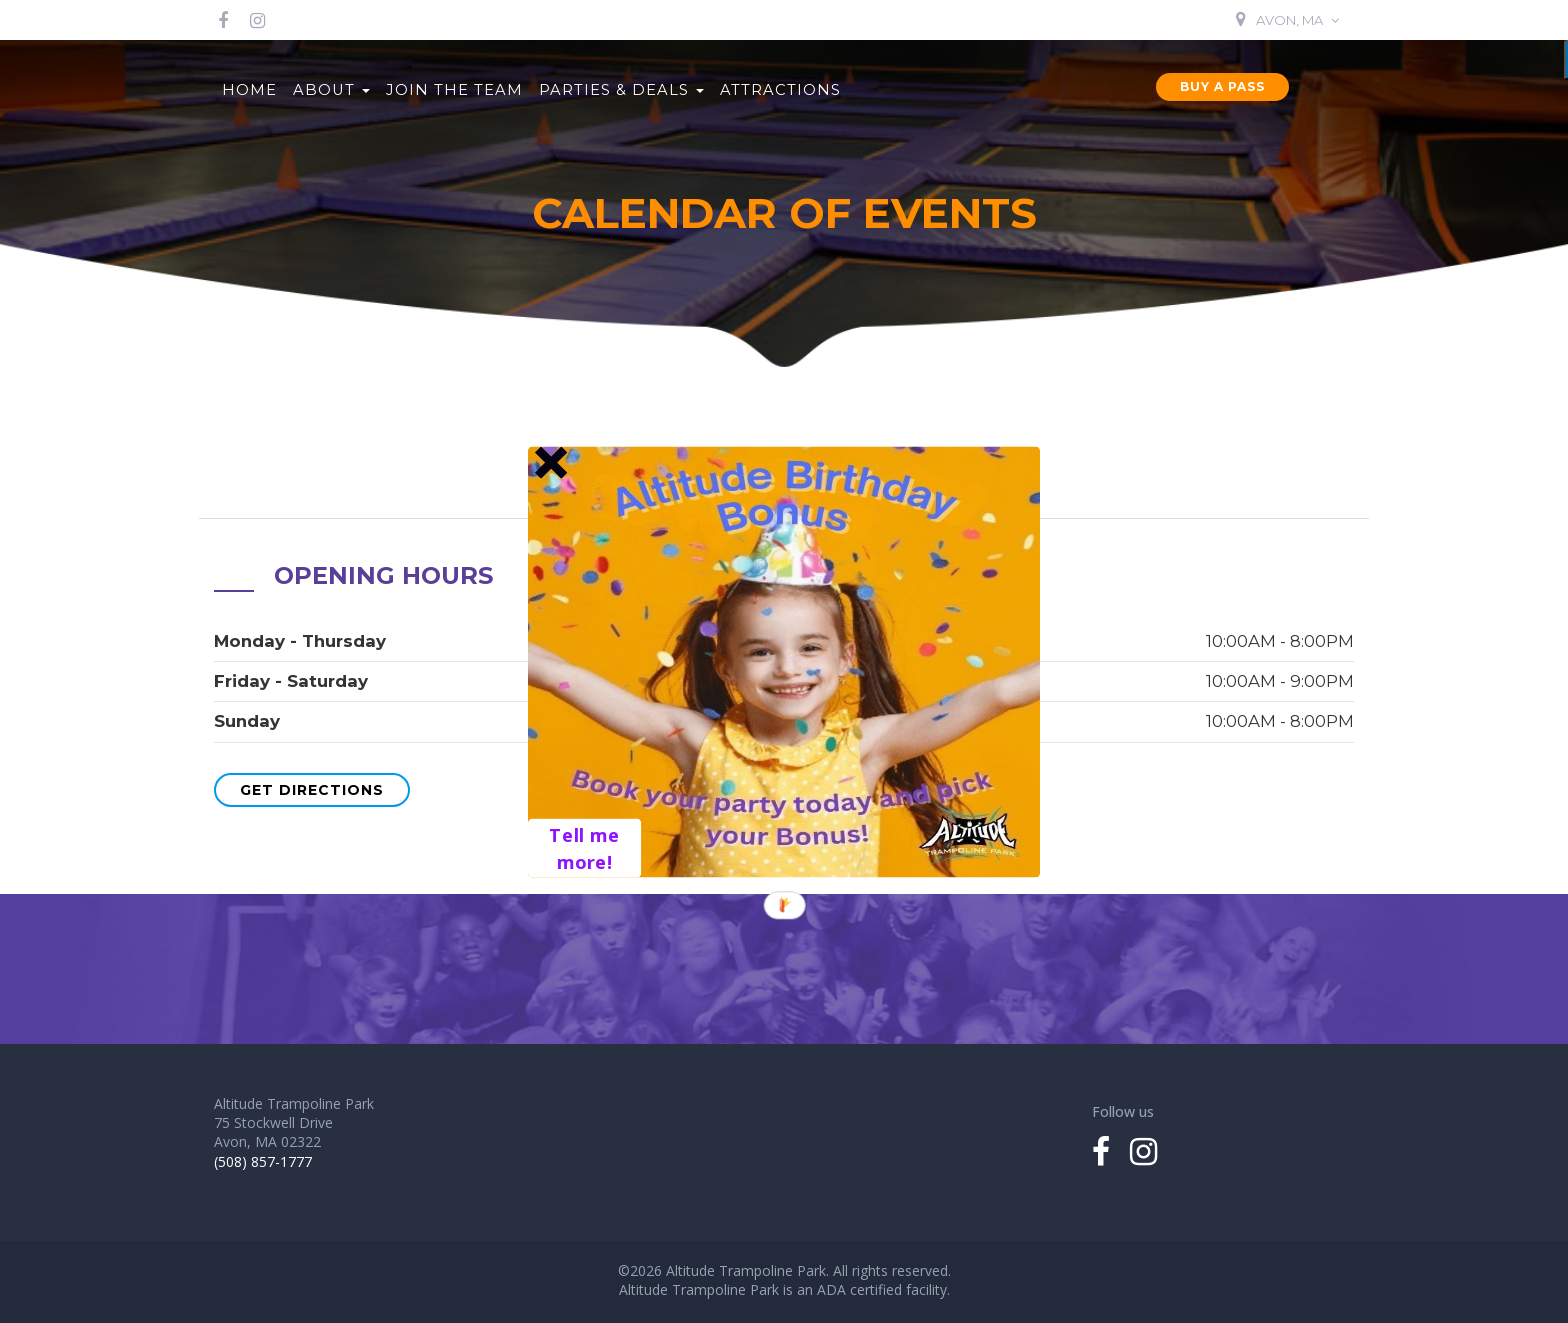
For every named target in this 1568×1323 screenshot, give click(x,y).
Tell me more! (584, 847)
